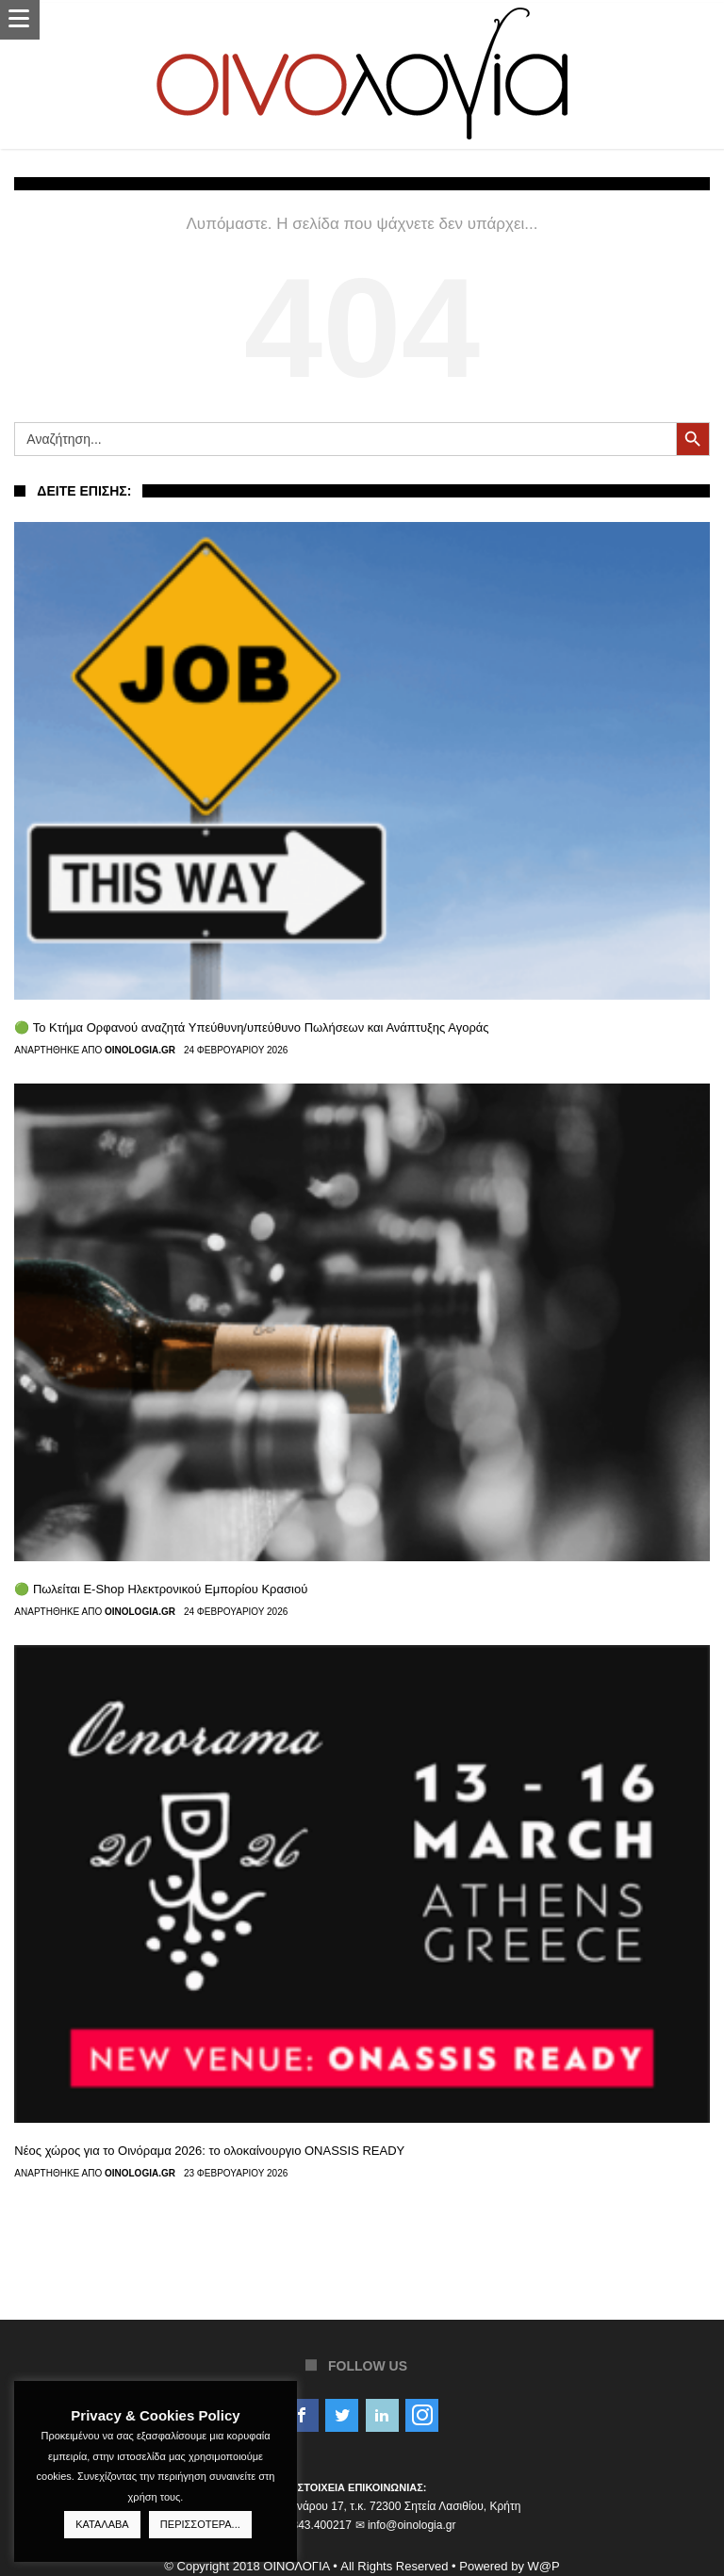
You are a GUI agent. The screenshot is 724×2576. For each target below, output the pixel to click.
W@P (544, 2566)
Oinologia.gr (140, 1050)
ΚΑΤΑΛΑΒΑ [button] (101, 2524)
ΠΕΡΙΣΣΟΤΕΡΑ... (200, 2524)
